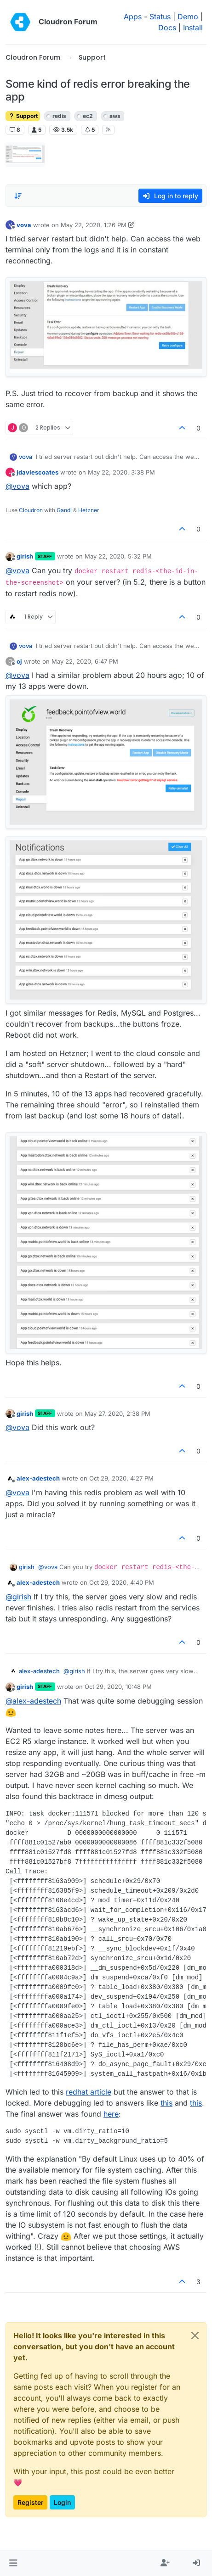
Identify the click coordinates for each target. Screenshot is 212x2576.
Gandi (64, 510)
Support (23, 115)
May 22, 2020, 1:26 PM (93, 225)
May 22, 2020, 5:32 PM (118, 556)
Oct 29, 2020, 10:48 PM (118, 1686)
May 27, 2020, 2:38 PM (117, 1413)
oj (19, 661)
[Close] (195, 2335)
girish (25, 556)
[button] (13, 2563)
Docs (167, 27)
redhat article (88, 2091)
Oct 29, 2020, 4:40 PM (121, 1582)
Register (30, 2502)
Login (62, 2502)
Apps (133, 16)
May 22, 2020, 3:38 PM (121, 472)
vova (24, 225)
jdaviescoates (37, 472)
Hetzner (88, 510)
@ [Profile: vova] (17, 486)
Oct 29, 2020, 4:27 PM (121, 1478)
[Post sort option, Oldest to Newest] (18, 195)
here (111, 2113)
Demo (188, 16)
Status (160, 16)
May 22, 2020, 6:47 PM (85, 661)
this (166, 2102)
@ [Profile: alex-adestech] (33, 1700)
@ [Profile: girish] (18, 1596)
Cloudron (31, 510)
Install (193, 27)
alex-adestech (38, 1478)
